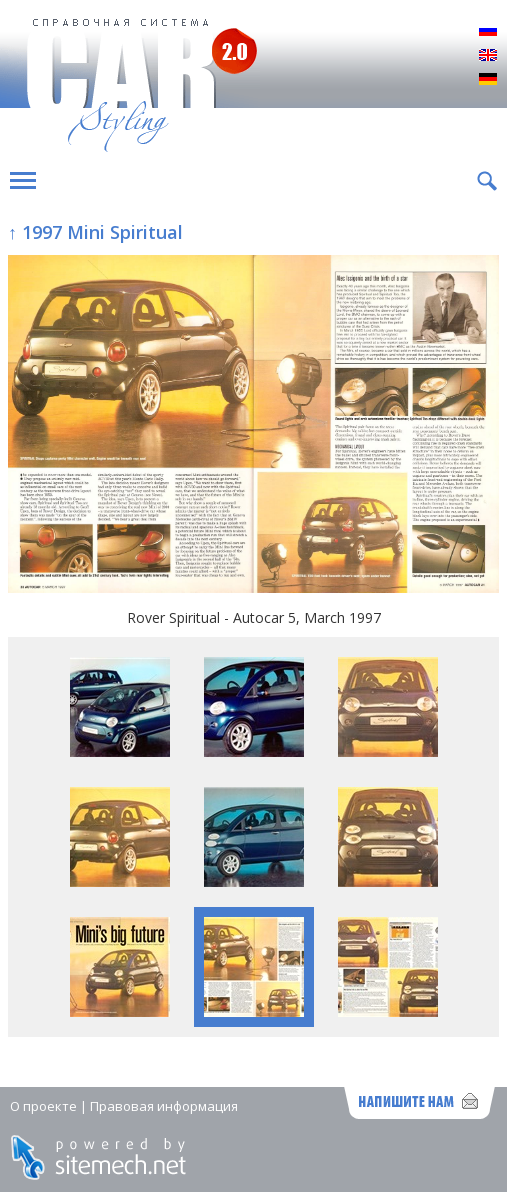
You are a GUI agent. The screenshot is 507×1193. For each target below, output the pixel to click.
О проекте (43, 1106)
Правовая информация (164, 1106)
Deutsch (488, 80)
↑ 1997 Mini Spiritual (95, 232)
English (488, 56)
